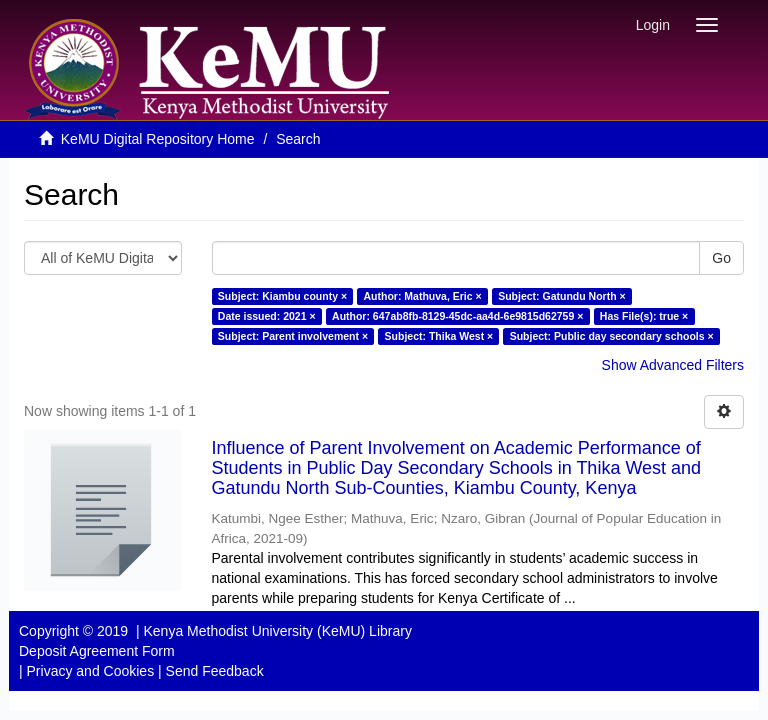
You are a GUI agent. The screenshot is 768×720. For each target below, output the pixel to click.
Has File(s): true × (644, 316)
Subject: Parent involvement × (293, 336)
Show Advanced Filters (673, 365)
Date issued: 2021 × (267, 316)
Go (721, 258)
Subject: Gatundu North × (561, 296)
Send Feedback (215, 671)
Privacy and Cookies (91, 671)
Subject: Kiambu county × (282, 296)
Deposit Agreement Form (97, 651)
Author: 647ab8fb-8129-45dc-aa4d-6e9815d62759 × (457, 316)
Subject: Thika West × (439, 336)
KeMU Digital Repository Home (158, 139)
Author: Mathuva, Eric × (423, 296)
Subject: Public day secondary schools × (612, 336)
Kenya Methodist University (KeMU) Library (277, 631)
